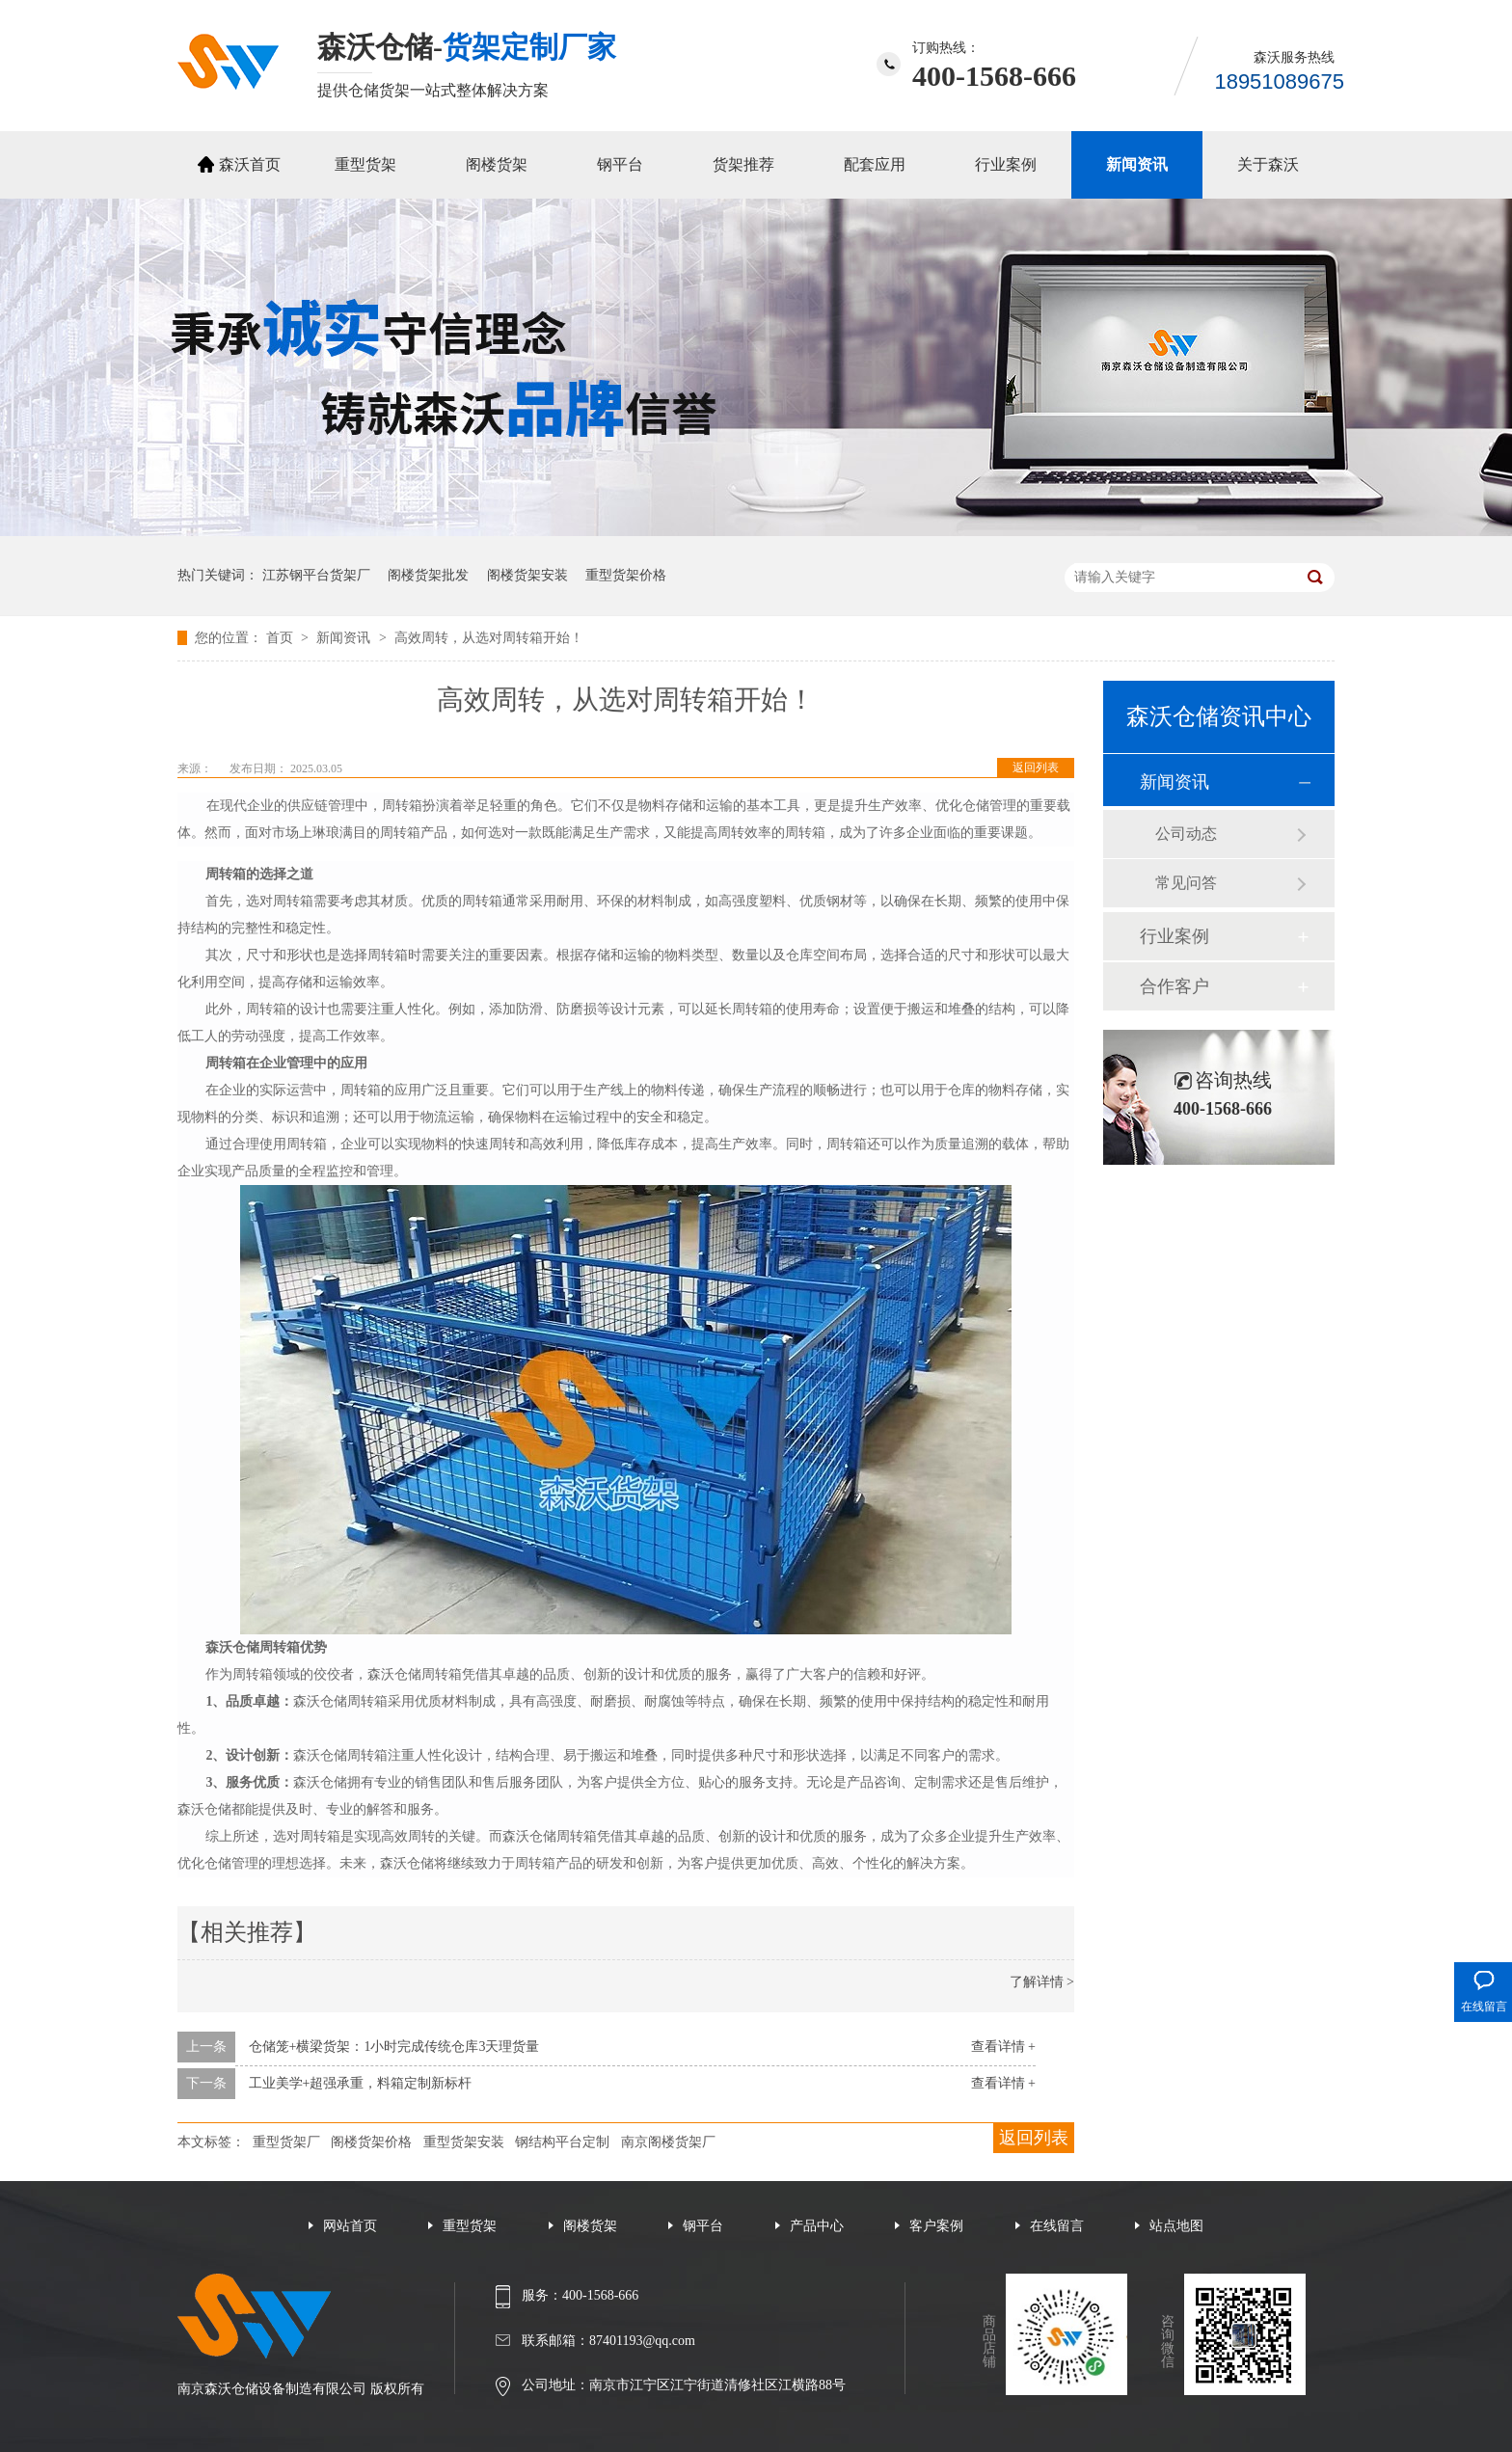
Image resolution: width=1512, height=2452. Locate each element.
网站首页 (350, 2226)
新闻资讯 (1137, 164)
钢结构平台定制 (562, 2142)
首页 (281, 638)
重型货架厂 (286, 2142)
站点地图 (1176, 2226)
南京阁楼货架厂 (668, 2142)
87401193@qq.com (642, 2340)
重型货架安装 (463, 2142)
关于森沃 (1268, 164)
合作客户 (1174, 986)
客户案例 (936, 2226)
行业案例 (1006, 164)
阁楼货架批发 (428, 575)
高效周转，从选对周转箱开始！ (488, 638)
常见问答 (1186, 883)
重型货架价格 (625, 575)
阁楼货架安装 (527, 575)
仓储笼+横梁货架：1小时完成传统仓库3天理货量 (394, 2046)
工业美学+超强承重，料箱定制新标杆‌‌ (360, 2083)
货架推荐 (743, 164)
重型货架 (365, 164)
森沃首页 (250, 164)
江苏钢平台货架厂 (316, 575)
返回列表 (1035, 767)
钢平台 (620, 164)
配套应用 (874, 164)
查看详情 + (1003, 2046)
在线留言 (1057, 2226)
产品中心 (817, 2226)
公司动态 (1186, 833)
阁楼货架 (496, 164)
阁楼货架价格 (371, 2142)
